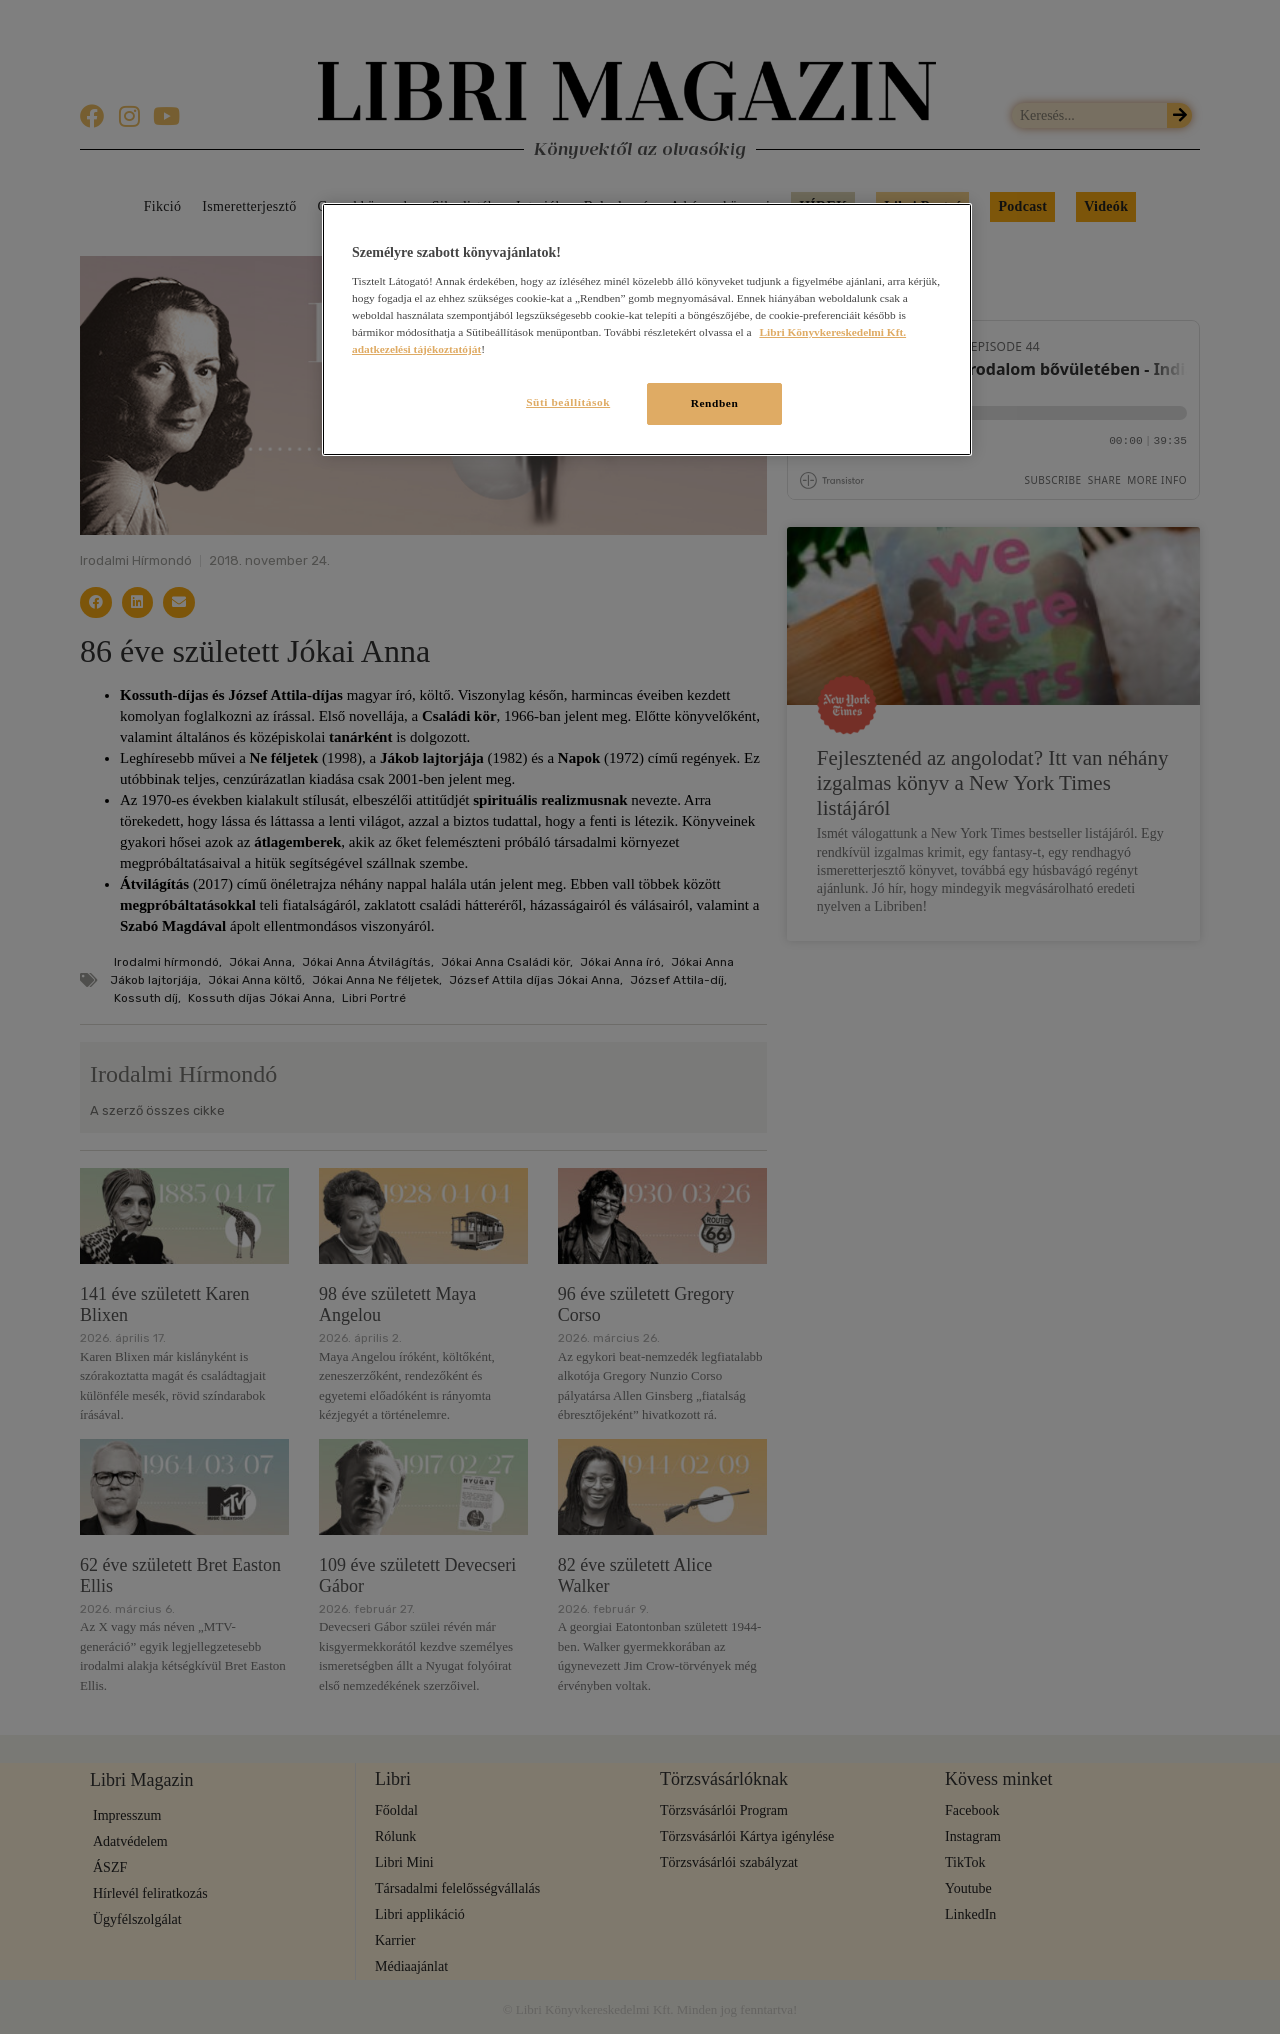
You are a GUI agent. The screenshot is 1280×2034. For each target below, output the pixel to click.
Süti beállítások (568, 402)
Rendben (715, 403)
